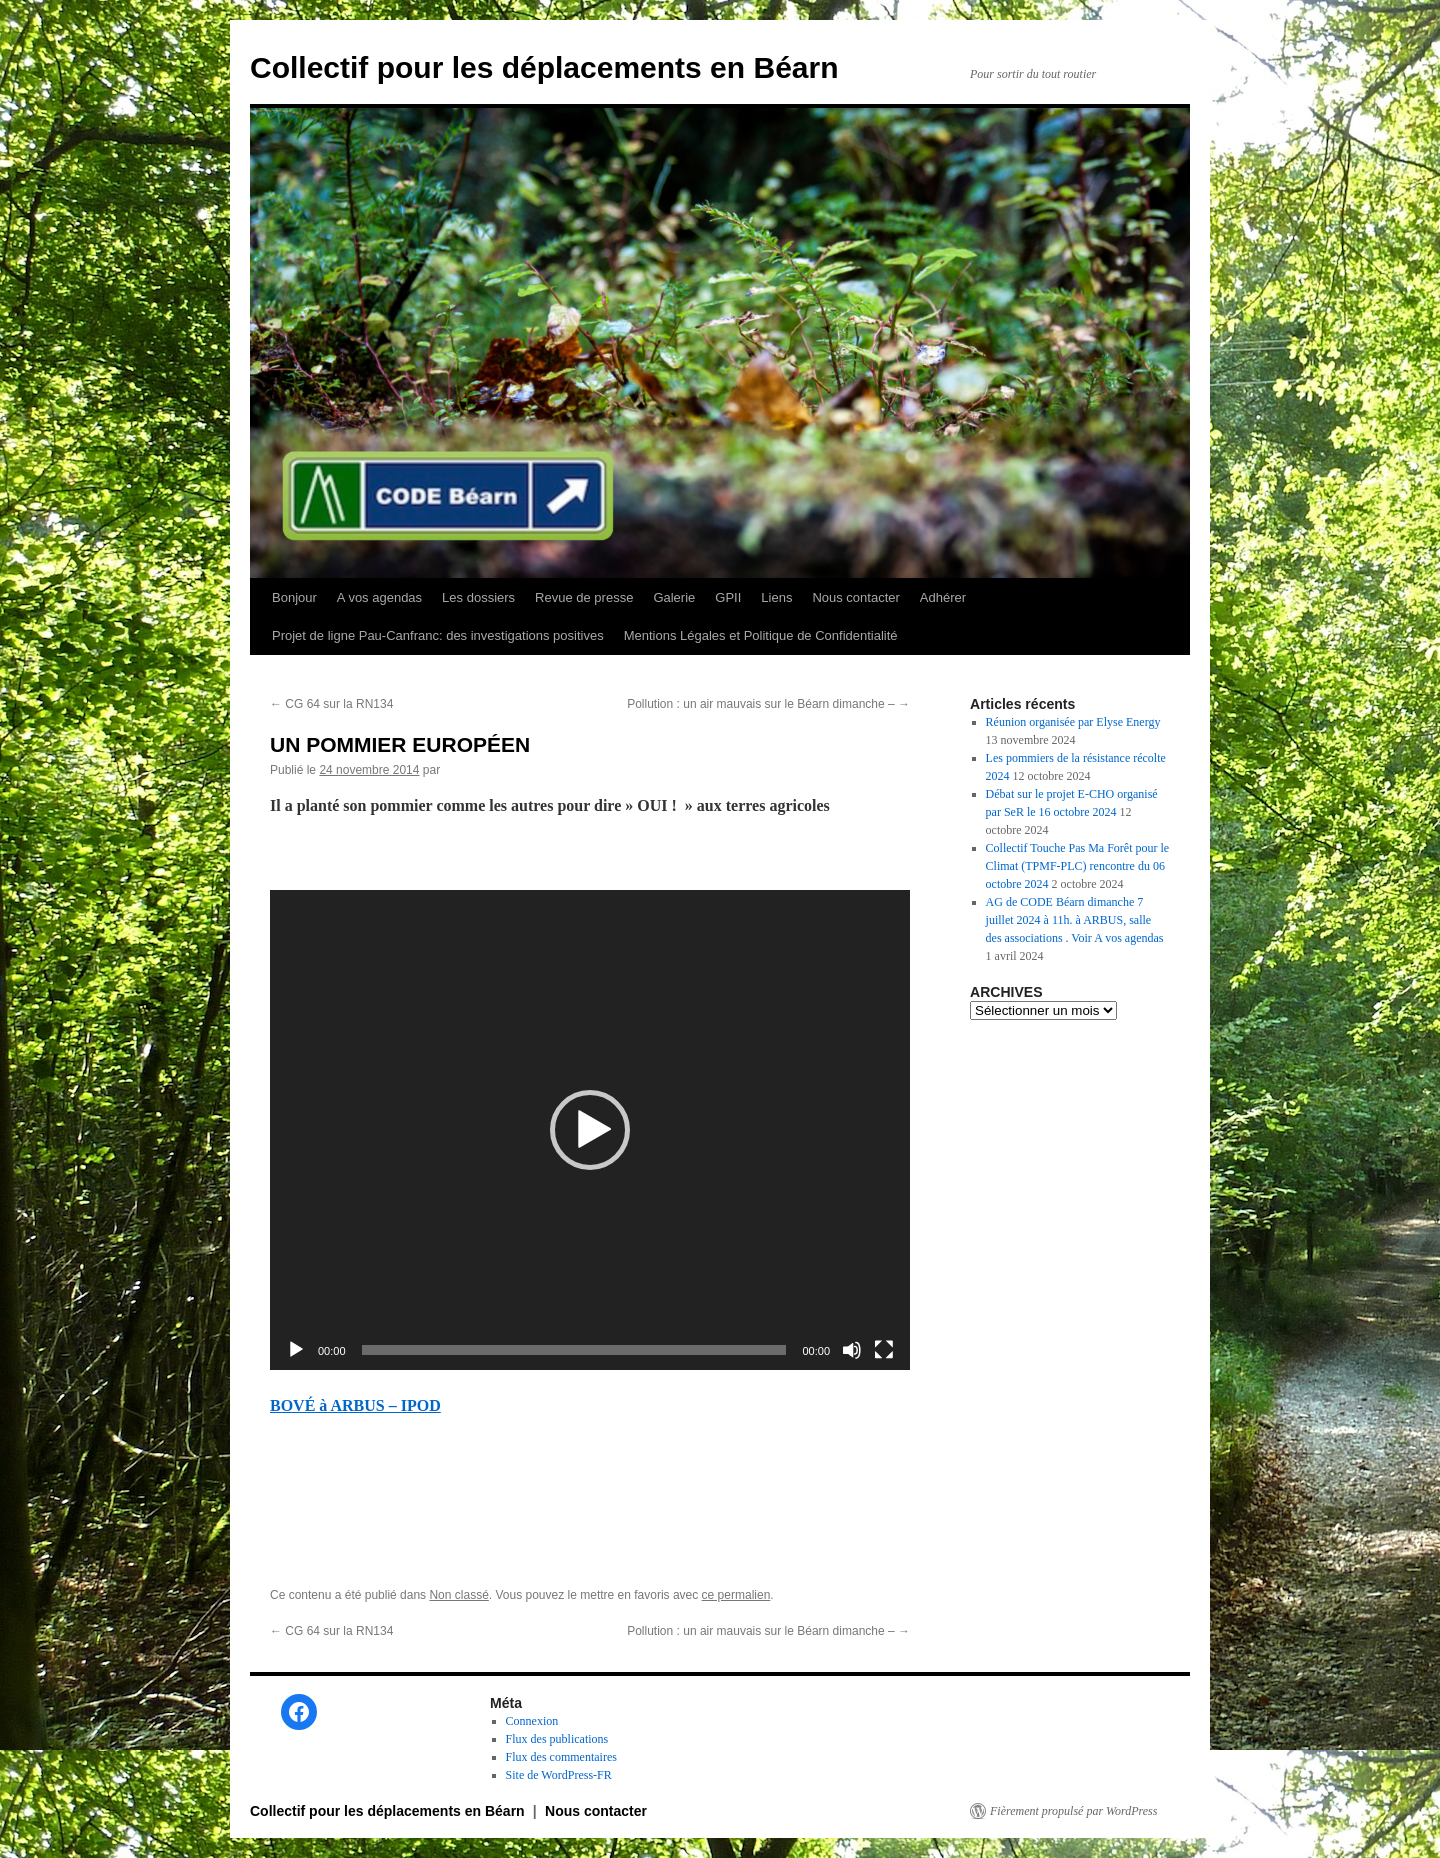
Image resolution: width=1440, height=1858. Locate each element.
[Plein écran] (884, 1350)
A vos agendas (379, 597)
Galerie (674, 597)
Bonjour (294, 597)
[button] (590, 1130)
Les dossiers (478, 597)
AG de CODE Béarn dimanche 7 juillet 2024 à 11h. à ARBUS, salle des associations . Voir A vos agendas (1075, 920)
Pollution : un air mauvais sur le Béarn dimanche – (768, 704)
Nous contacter (855, 597)
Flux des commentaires (561, 1757)
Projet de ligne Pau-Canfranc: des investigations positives (438, 635)
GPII (728, 597)
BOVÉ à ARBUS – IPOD (355, 1405)
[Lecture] (296, 1350)
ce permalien (736, 1595)
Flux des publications (557, 1739)
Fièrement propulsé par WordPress (1073, 1811)
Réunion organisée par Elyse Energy (1073, 722)
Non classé (458, 1595)
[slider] (574, 1350)
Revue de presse (584, 597)
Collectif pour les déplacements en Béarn (544, 67)
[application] (590, 1130)
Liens (776, 597)
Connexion (532, 1721)
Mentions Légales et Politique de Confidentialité (761, 635)
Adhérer (943, 597)
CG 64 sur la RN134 (331, 704)
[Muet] (852, 1350)
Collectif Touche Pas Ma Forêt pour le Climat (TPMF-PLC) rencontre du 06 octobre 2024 (1078, 866)
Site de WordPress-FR (559, 1775)
